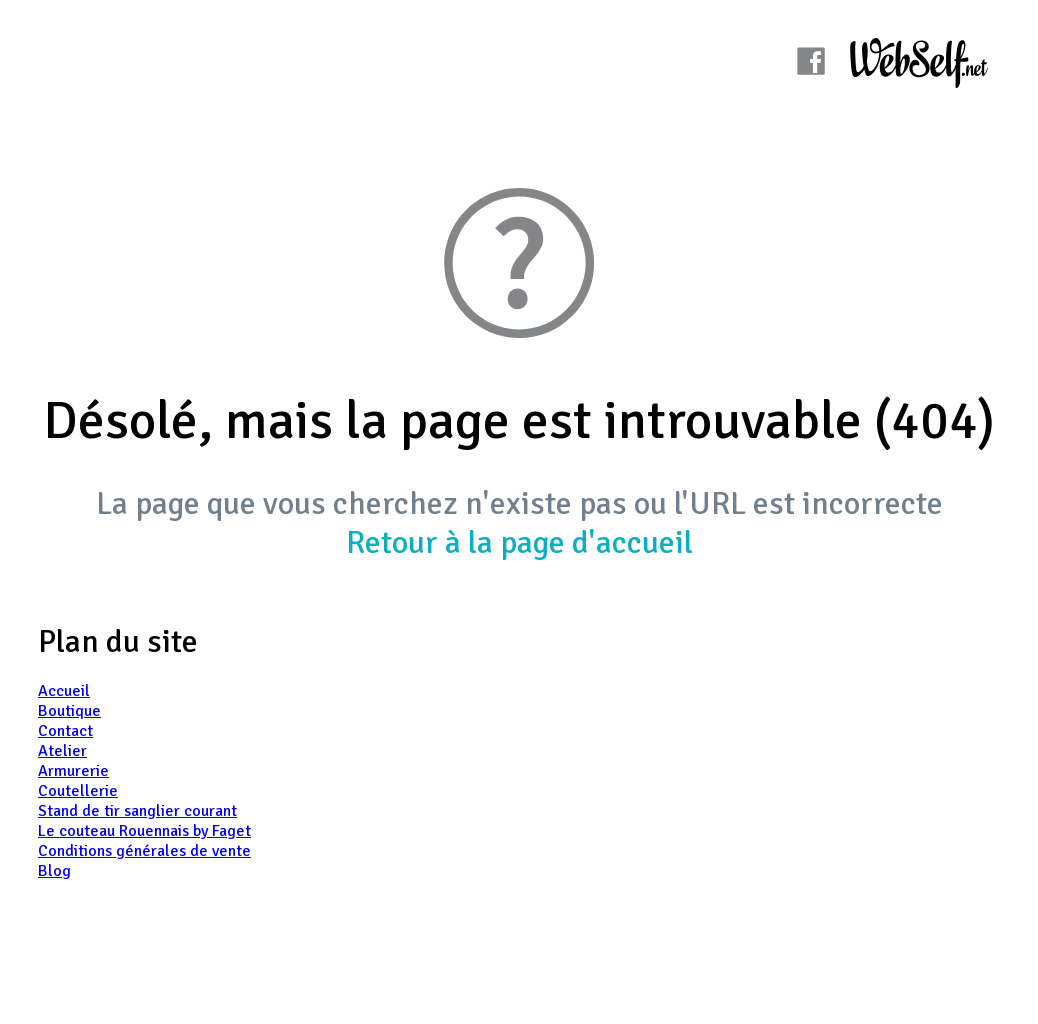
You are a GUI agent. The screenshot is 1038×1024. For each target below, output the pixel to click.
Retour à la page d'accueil (519, 542)
